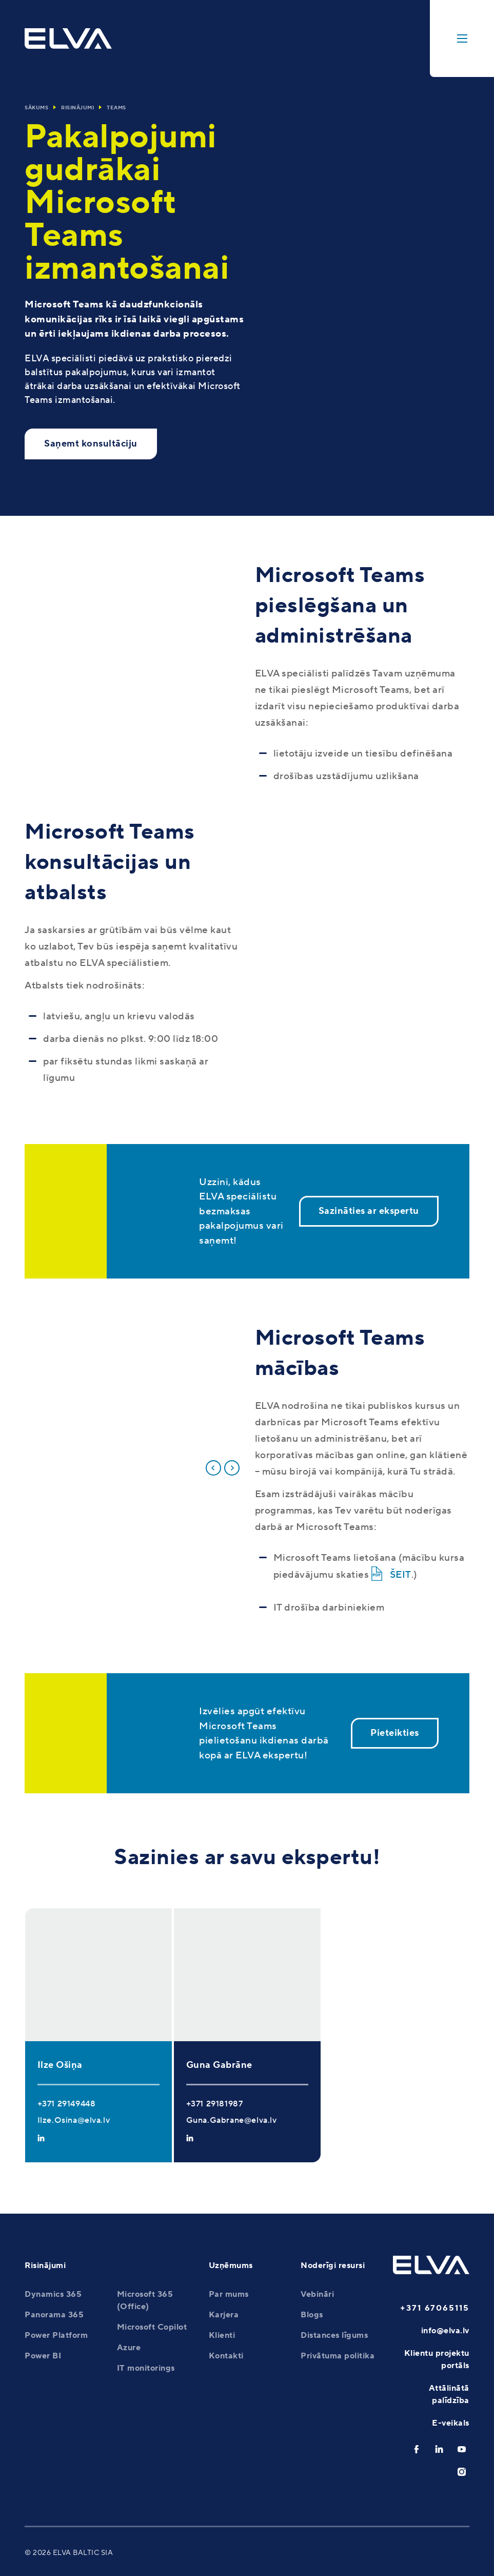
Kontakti (226, 2356)
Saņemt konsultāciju (90, 444)
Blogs (312, 2315)
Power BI (43, 2356)
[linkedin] (439, 2449)
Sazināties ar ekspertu (369, 1211)
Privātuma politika (337, 2356)
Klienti (222, 2335)
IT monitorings (146, 2368)
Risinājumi (77, 107)
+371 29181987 (214, 2104)
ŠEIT (400, 1574)
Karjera (224, 2315)
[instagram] (461, 2472)
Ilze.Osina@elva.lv (73, 2120)
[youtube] (461, 2449)
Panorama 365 (54, 2315)
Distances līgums (334, 2335)
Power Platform (56, 2335)
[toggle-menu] (462, 38)
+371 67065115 (434, 2308)
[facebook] (416, 2449)
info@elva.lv (445, 2331)
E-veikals (450, 2423)
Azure (129, 2347)
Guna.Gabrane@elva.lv (231, 2120)
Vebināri (317, 2294)
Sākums (36, 107)
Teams (116, 107)
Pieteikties (394, 1733)
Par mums (229, 2294)
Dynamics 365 (53, 2294)
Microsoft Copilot (152, 2327)
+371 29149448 (66, 2104)
